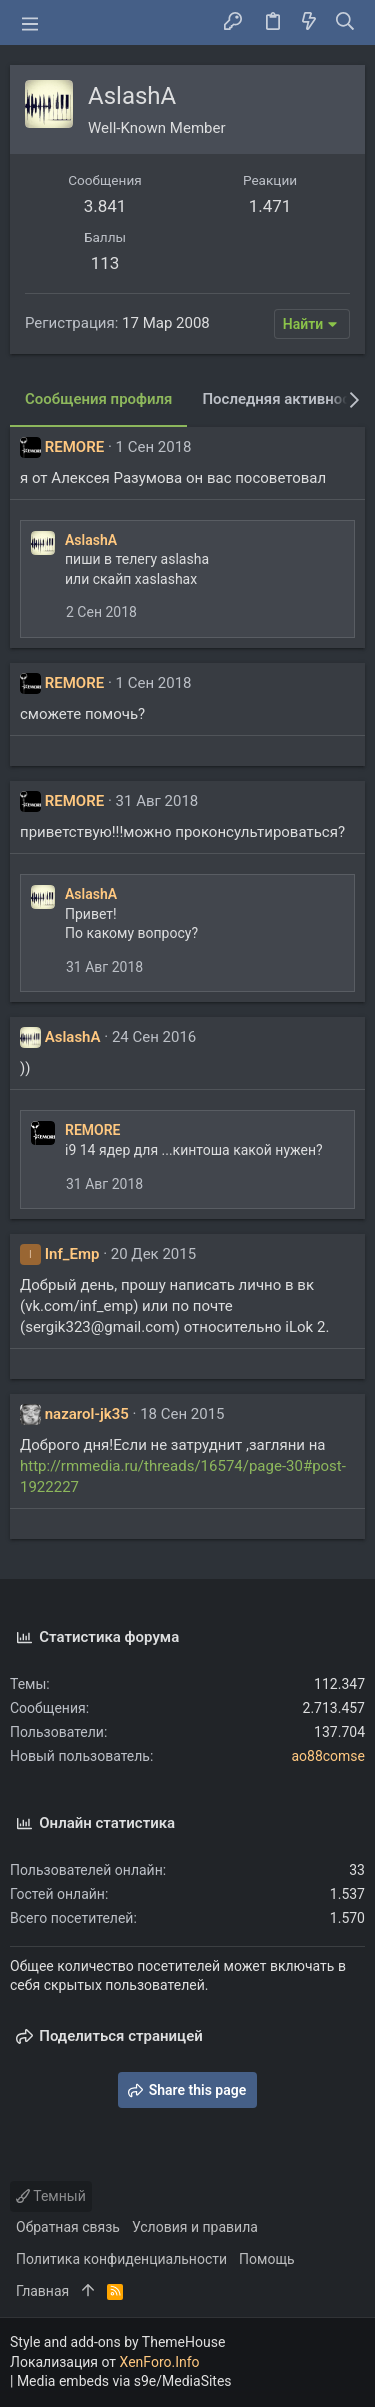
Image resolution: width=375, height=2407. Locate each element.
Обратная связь (68, 2227)
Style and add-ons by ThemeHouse (117, 2342)
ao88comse (328, 1756)
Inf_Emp (72, 1254)
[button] (30, 23)
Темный (51, 2196)
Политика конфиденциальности (121, 2259)
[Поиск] (345, 23)
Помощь (267, 2259)
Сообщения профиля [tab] (98, 399)
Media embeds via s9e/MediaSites (124, 2381)
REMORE (74, 447)
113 (105, 263)
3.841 (105, 206)
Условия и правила (195, 2227)
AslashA (91, 540)
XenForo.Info (160, 2362)
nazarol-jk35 (87, 1414)
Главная (42, 2291)
